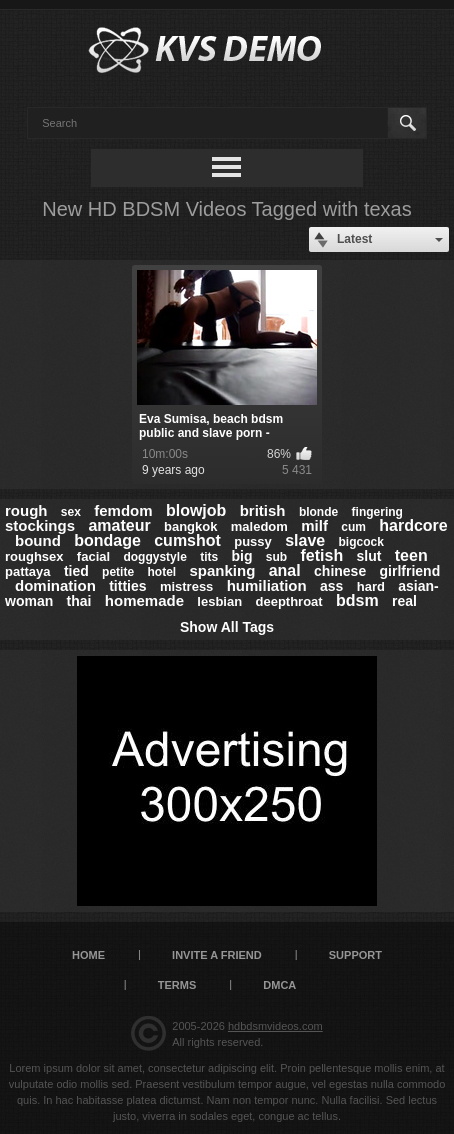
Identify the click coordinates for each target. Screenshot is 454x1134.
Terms (177, 985)
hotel (161, 572)
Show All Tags (227, 627)
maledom (259, 526)
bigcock (361, 542)
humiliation (267, 585)
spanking (222, 570)
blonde (318, 512)
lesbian (219, 601)
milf (314, 525)
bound (38, 540)
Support (355, 955)
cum (353, 527)
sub (276, 557)
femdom (123, 510)
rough (26, 510)
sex (71, 512)
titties (127, 586)
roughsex (34, 556)
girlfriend (410, 571)
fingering (377, 512)
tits (209, 557)
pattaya (28, 571)
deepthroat (289, 601)
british (263, 510)
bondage (107, 540)
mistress (186, 586)
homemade (144, 600)
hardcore (413, 525)
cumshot (187, 540)
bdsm (357, 600)
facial (93, 556)
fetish (322, 555)
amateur (119, 525)
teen (411, 555)
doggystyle (154, 557)
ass (331, 586)
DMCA (279, 985)
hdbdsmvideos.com (275, 1026)
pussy (253, 541)
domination (55, 585)
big (242, 556)
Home (88, 955)
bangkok (190, 526)
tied (76, 571)
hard (371, 586)
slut (369, 556)
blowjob (196, 510)
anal (285, 570)
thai (79, 601)
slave (305, 540)
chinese (340, 571)
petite (118, 572)
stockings (40, 525)
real (404, 601)
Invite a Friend (217, 955)
